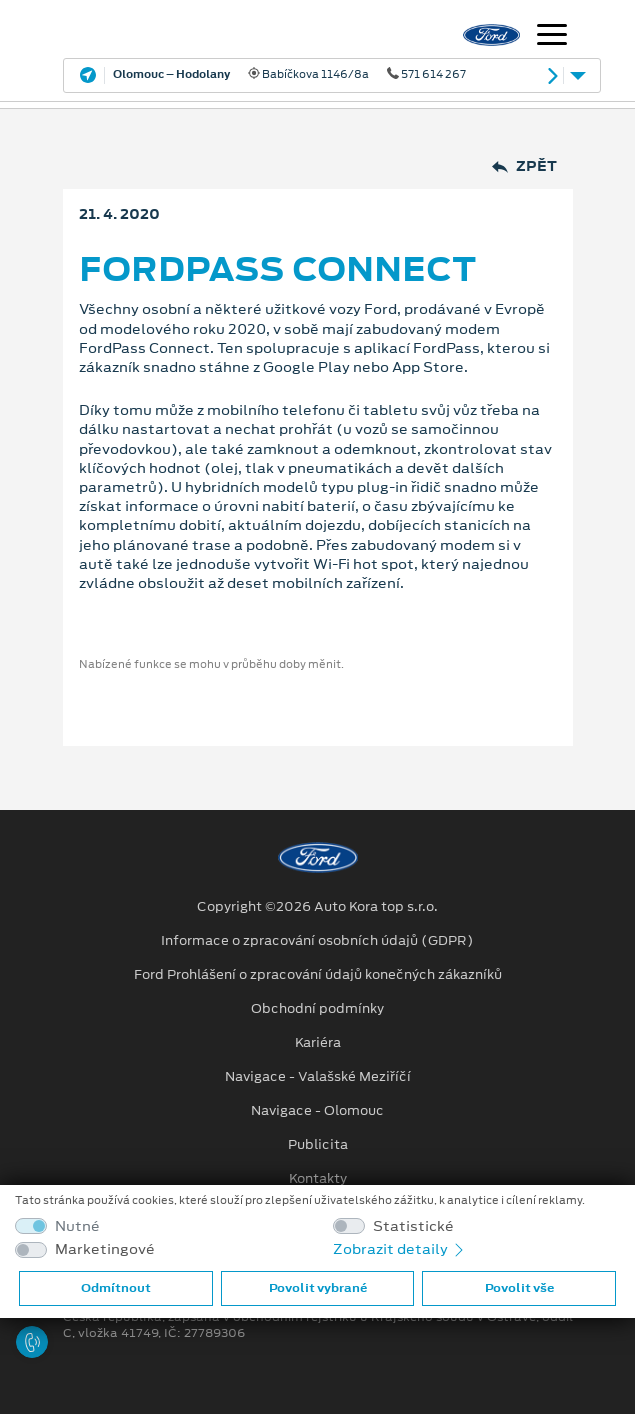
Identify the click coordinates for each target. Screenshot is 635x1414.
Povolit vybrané (318, 1288)
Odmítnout (116, 1288)
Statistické (413, 1226)
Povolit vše (519, 1288)
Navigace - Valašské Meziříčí (318, 1077)
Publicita (318, 1145)
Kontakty (318, 1179)
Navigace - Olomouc (317, 1111)
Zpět (524, 166)
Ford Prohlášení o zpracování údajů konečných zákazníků (318, 975)
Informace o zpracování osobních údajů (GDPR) (317, 941)
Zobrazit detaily (400, 1249)
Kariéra (318, 1043)
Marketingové (105, 1249)
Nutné (77, 1226)
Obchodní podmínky (317, 1009)
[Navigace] (552, 37)
